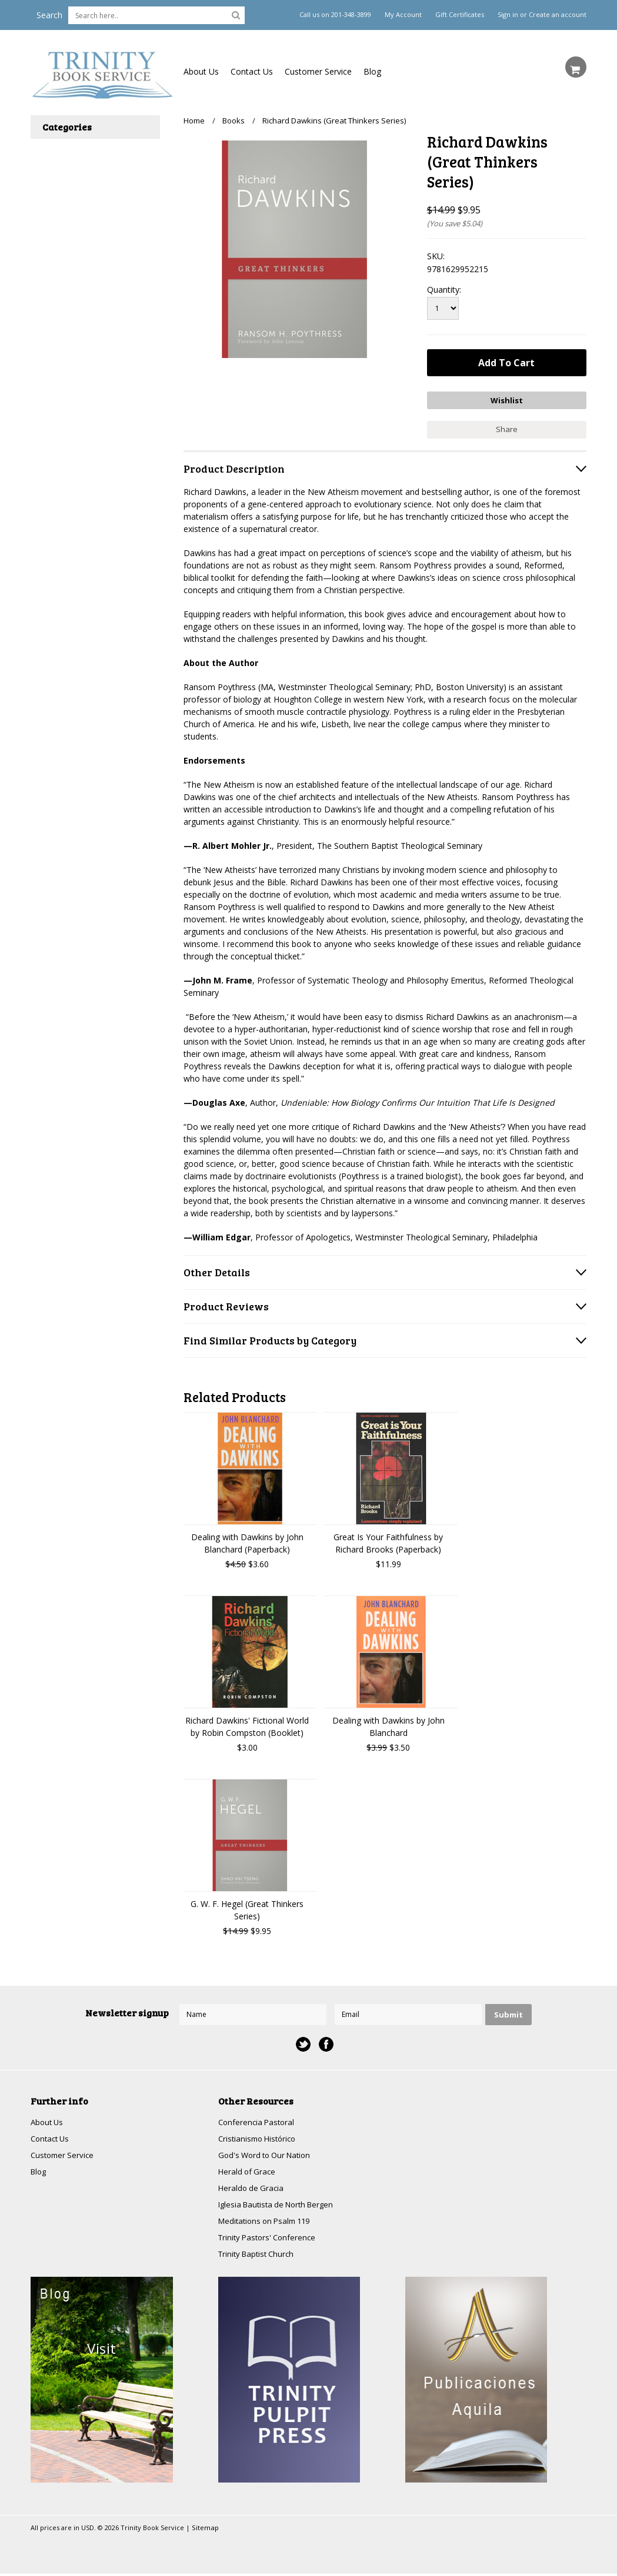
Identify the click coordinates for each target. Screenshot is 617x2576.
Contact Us (252, 71)
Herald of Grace (248, 2170)
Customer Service (318, 71)
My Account (403, 15)
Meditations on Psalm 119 (268, 2221)
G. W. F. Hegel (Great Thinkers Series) (247, 1907)
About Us (201, 71)
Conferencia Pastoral (258, 2119)
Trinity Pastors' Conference (270, 2238)
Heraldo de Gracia (252, 2187)
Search (49, 15)
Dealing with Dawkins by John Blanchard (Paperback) (247, 1540)
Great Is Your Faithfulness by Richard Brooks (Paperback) (388, 1540)
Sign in (508, 15)
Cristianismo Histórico (260, 2136)
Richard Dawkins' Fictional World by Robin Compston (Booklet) (247, 1723)
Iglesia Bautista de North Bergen (280, 2204)
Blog (372, 71)
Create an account (557, 15)
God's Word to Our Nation (268, 2153)
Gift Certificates (459, 15)
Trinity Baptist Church (259, 2255)
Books (233, 120)
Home (194, 120)
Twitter (303, 2041)
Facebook (326, 2041)
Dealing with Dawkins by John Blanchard (388, 1723)
